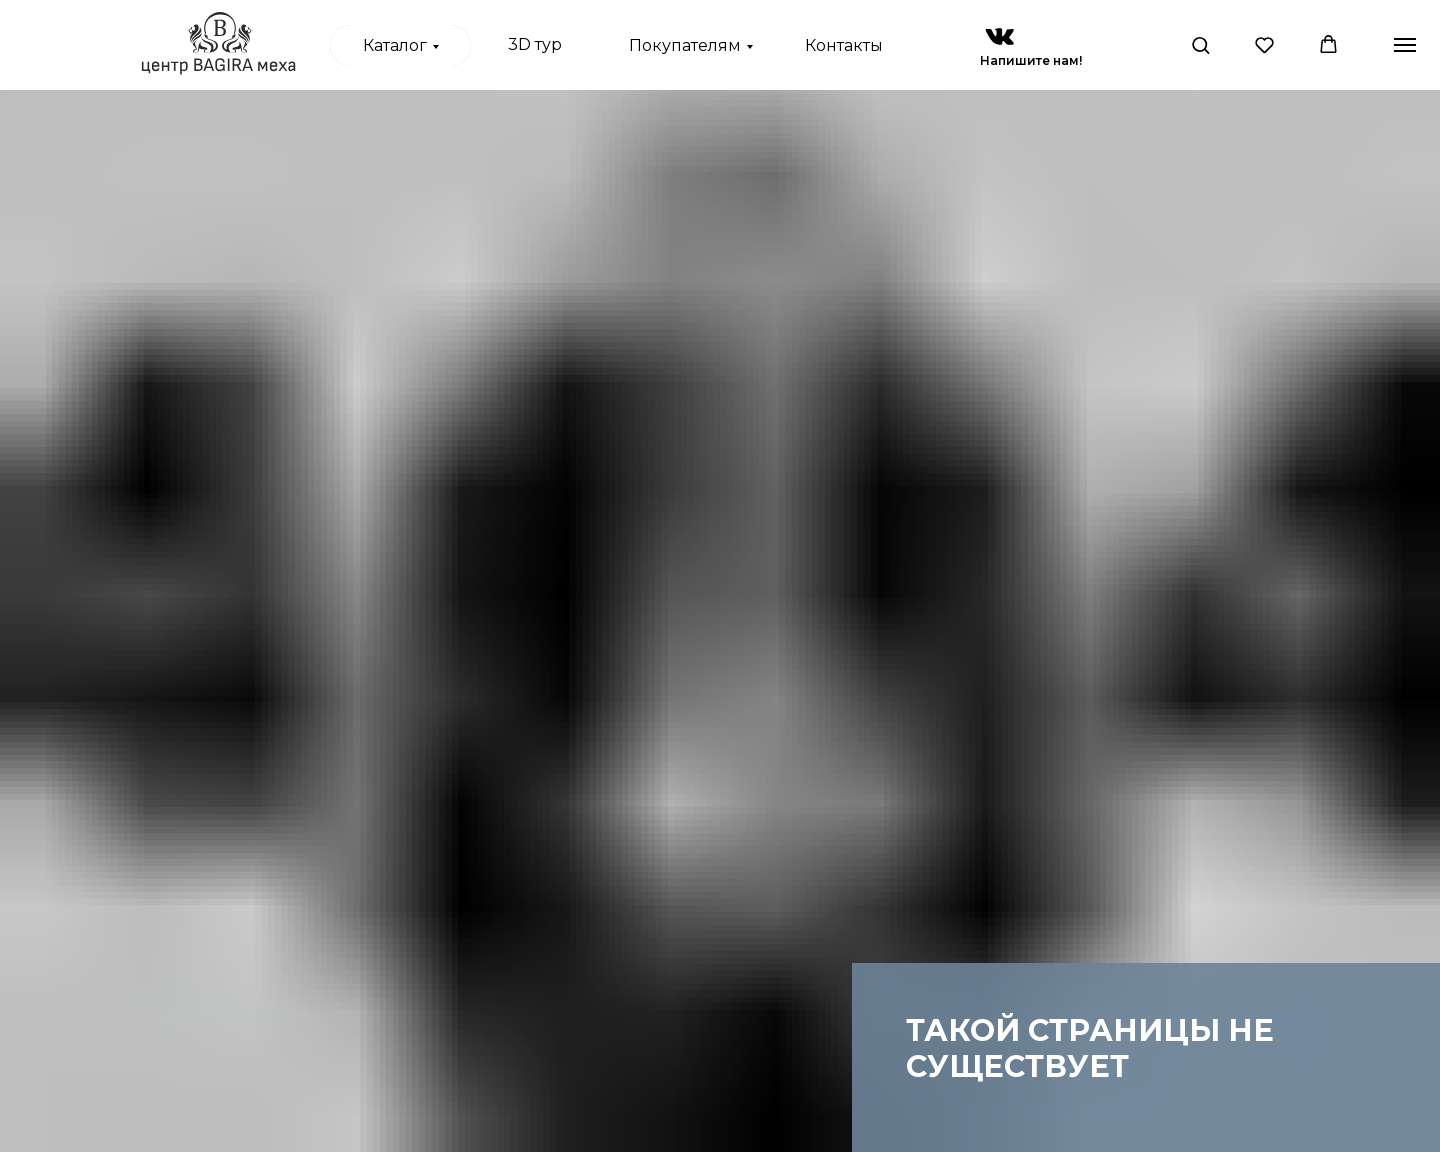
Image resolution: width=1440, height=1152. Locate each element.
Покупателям (685, 45)
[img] (999, 36)
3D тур (535, 44)
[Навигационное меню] (1405, 45)
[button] (1200, 44)
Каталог (395, 45)
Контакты (844, 45)
